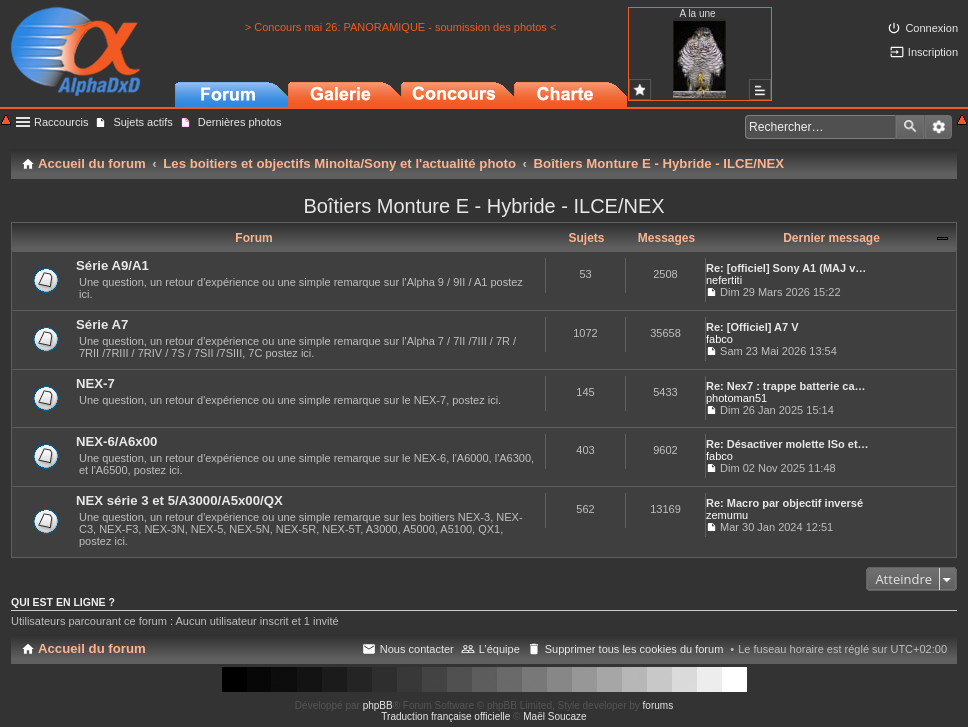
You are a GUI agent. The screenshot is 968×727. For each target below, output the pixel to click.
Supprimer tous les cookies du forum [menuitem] (634, 649)
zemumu (727, 515)
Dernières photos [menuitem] (240, 122)
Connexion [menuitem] (931, 28)
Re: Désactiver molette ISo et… (787, 444)
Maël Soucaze (554, 716)
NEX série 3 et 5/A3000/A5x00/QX (179, 500)
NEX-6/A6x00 (116, 441)
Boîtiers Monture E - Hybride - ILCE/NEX (483, 206)
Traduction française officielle (445, 716)
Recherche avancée (938, 127)
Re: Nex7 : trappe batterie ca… (786, 386)
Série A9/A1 (112, 265)
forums (658, 705)
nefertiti (724, 280)
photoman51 (736, 398)
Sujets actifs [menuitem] (142, 122)
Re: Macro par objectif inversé (784, 503)
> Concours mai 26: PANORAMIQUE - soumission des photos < (401, 27)
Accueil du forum (92, 648)
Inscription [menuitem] (933, 52)
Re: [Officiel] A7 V (752, 327)
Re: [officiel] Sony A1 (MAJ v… (786, 268)
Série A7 (102, 324)
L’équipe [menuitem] (499, 649)
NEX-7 (95, 383)
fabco (719, 339)
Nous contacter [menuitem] (417, 649)
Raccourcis (61, 122)
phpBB (378, 705)
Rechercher (910, 127)
